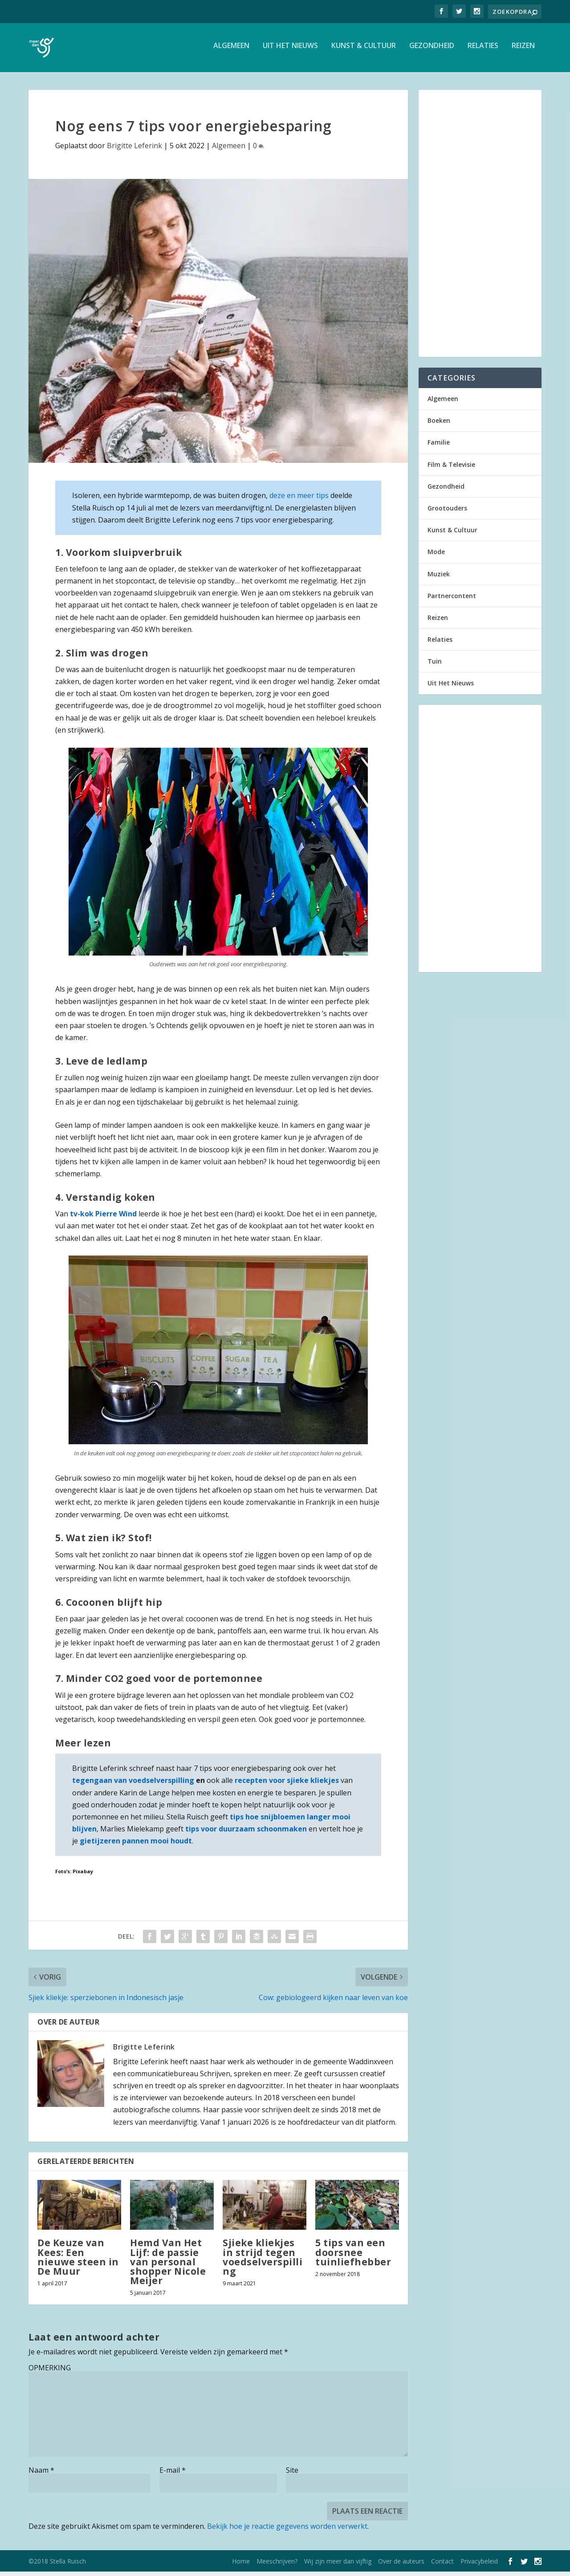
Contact (442, 2565)
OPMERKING (49, 2372)
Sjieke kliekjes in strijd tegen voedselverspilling (262, 2261)
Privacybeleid (479, 2565)
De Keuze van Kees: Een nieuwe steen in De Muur (78, 2261)
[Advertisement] (480, 227)
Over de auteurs (401, 2565)
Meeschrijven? (276, 2565)
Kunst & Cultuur (363, 50)
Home (241, 2565)
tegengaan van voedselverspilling (133, 1785)
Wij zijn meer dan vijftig (337, 2565)
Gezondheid (431, 50)
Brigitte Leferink (134, 150)
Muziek (439, 578)
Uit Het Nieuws (290, 50)
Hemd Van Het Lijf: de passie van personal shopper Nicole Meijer (168, 2266)
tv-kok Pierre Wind (103, 1218)
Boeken (439, 425)
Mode (436, 556)
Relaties (483, 50)
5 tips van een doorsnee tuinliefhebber (353, 2256)
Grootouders (447, 512)
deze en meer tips (299, 500)
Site (292, 2474)
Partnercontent (452, 600)
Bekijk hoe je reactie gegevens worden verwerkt (287, 2530)
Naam (41, 2474)
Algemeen (231, 50)
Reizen (523, 50)
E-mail (172, 2474)
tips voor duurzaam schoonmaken (246, 1833)
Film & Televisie (451, 469)
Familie (439, 446)
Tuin (435, 665)
